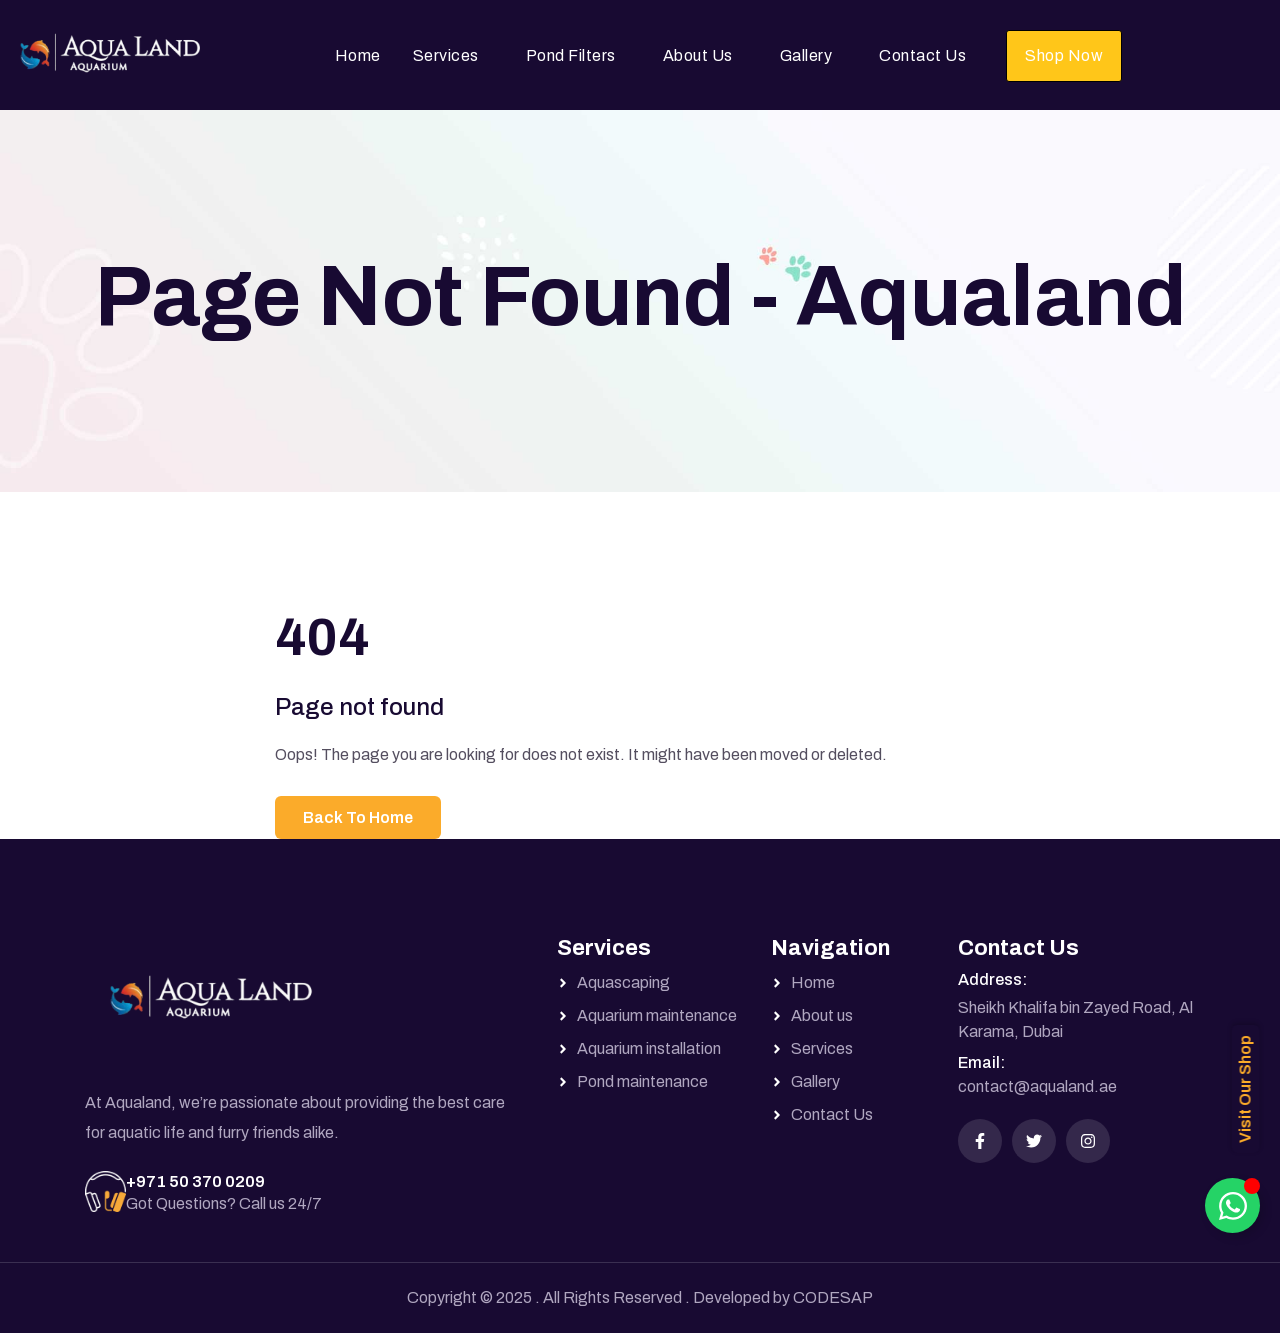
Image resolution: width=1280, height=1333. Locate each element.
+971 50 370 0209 (195, 1181)
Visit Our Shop (1245, 1089)
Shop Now (1064, 55)
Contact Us (922, 55)
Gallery (806, 55)
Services (446, 55)
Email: (981, 1062)
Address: (992, 979)
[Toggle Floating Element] (1232, 1205)
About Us (698, 55)
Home (358, 55)
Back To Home (358, 817)
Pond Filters (571, 55)
